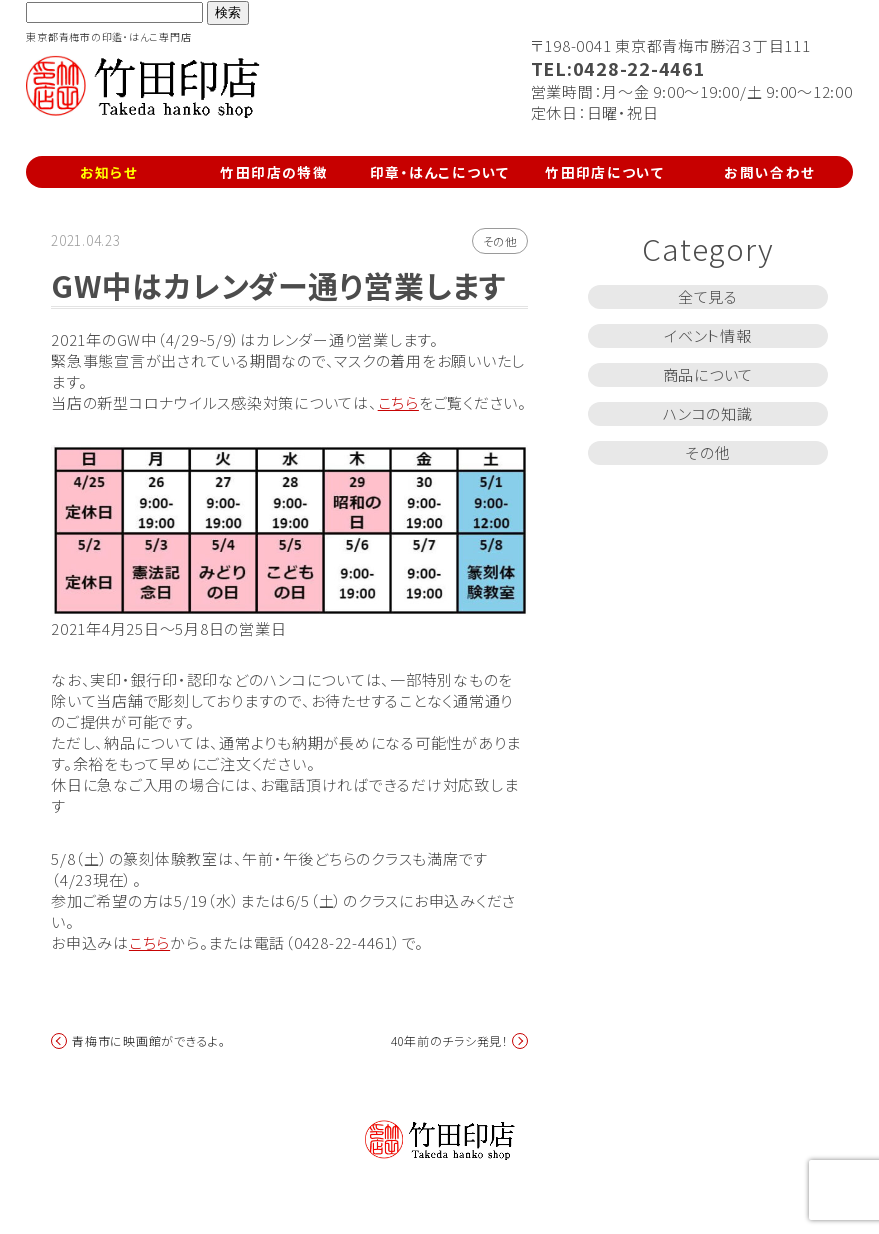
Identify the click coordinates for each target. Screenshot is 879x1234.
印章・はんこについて (440, 172)
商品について (708, 374)
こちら (398, 402)
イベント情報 (708, 335)
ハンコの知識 (708, 413)
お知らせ (109, 172)
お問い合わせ (769, 172)
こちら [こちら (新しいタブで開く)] (149, 942)
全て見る (708, 296)
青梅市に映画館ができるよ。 (149, 1041)
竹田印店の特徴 (274, 172)
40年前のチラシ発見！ (450, 1041)
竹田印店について (604, 172)
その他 (500, 241)
